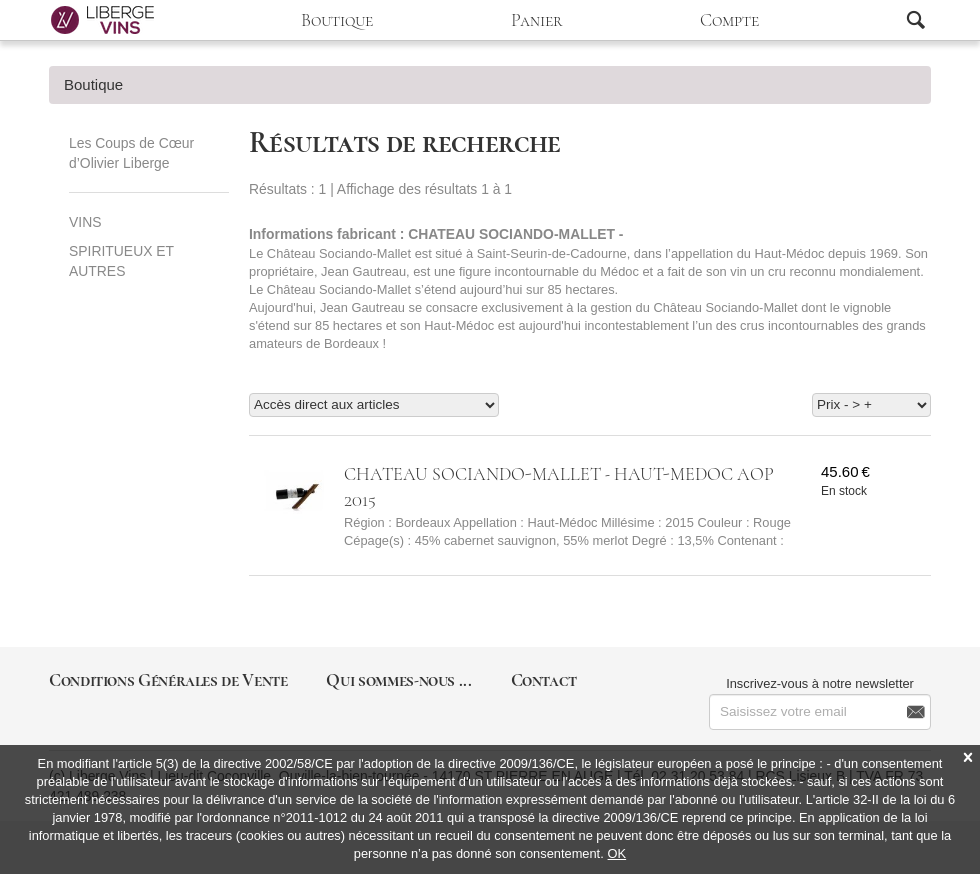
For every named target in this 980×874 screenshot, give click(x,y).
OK (617, 853)
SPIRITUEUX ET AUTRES (121, 261)
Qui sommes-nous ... (398, 680)
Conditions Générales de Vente (168, 680)
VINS (85, 222)
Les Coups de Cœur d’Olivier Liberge (131, 153)
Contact (544, 680)
